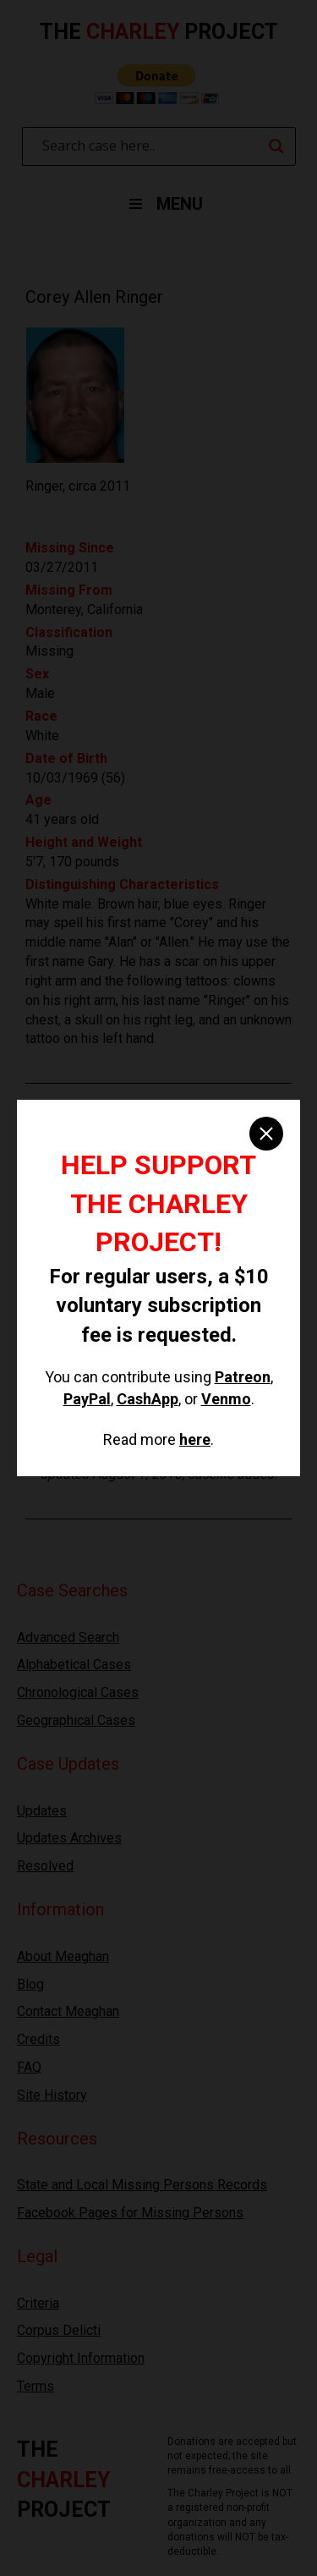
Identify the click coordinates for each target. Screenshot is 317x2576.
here (194, 1439)
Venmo (226, 1399)
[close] (266, 1134)
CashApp (147, 1399)
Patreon (243, 1377)
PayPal (87, 1399)
